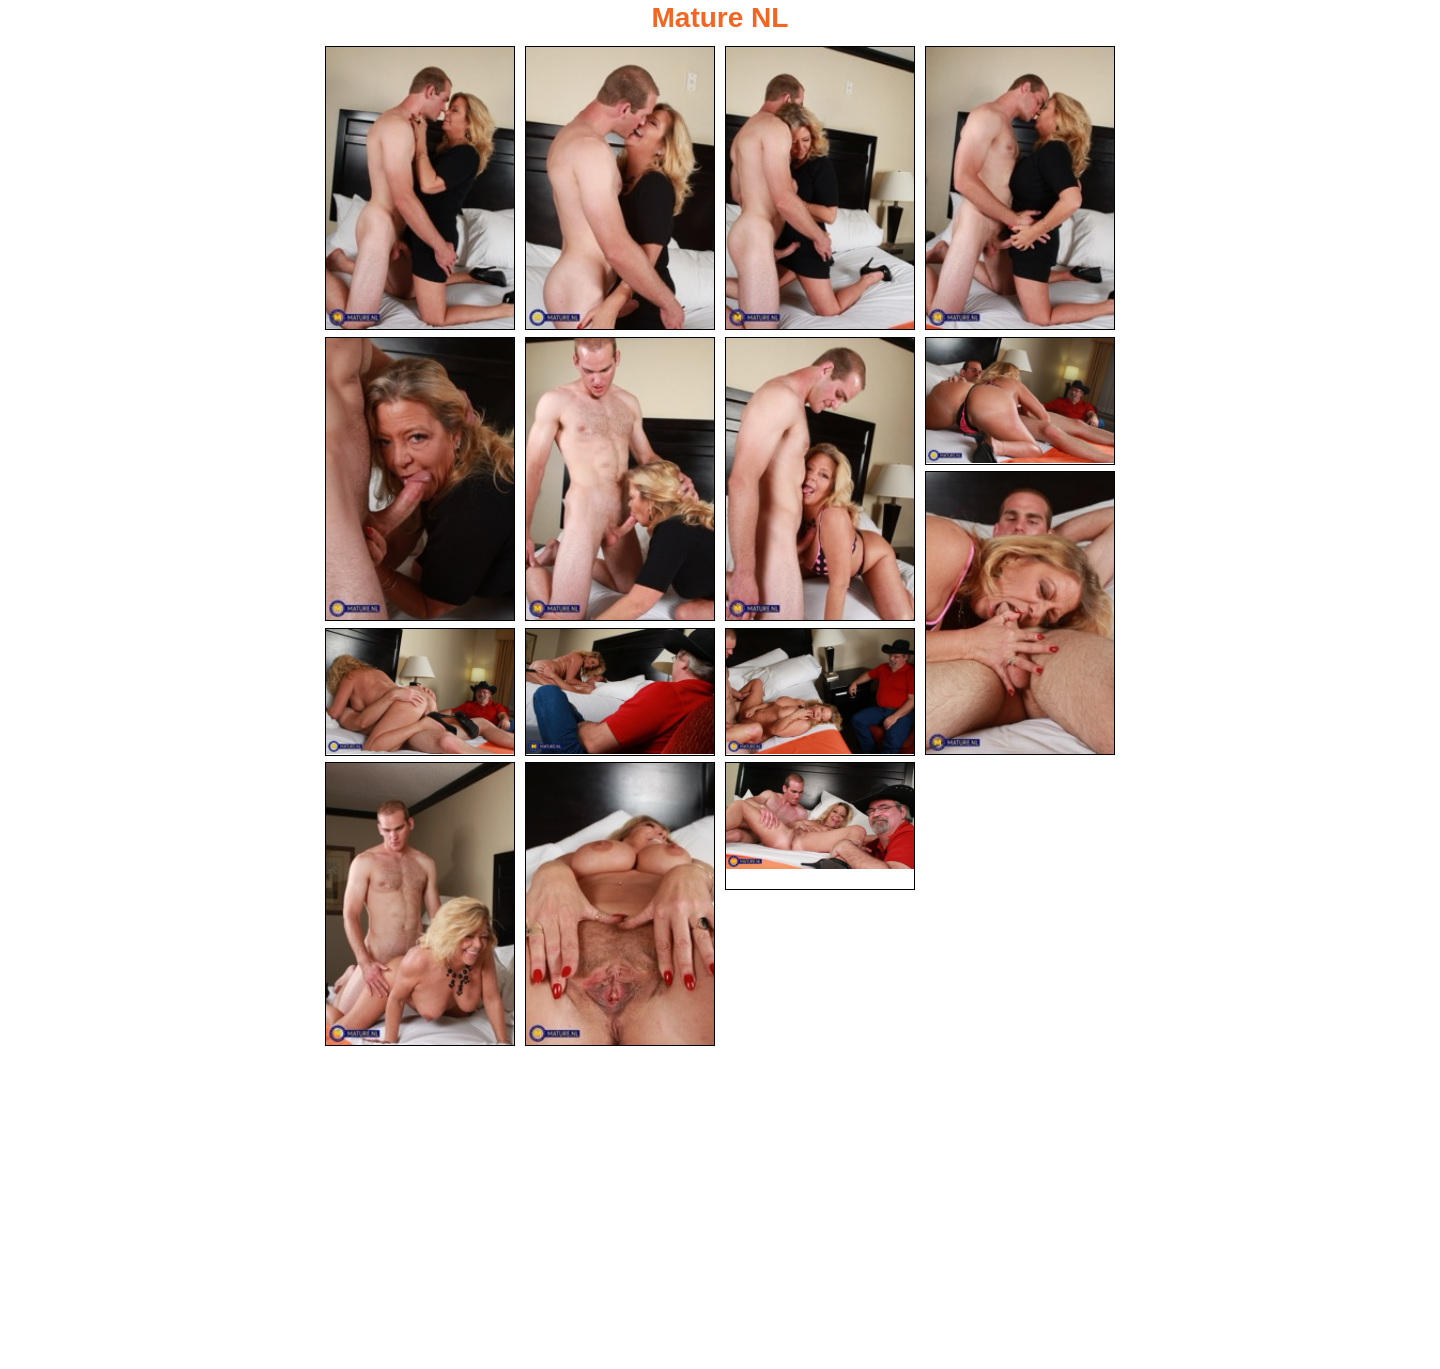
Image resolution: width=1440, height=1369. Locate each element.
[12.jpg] (820, 692)
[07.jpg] (820, 479)
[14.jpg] (620, 904)
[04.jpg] (1020, 188)
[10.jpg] (420, 692)
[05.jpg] (420, 479)
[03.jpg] (820, 188)
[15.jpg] (820, 826)
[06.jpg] (620, 479)
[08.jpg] (1020, 401)
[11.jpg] (620, 692)
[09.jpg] (1020, 613)
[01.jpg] (420, 188)
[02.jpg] (620, 188)
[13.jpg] (420, 904)
